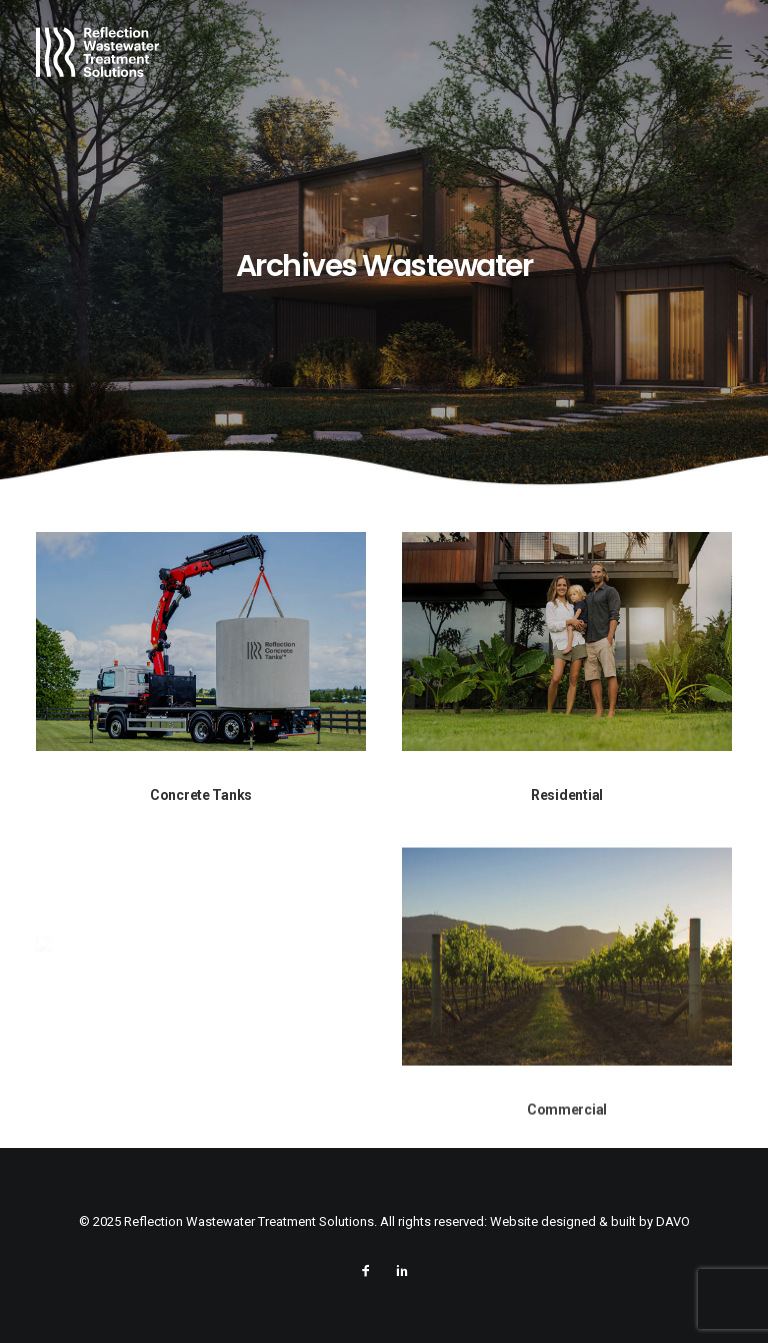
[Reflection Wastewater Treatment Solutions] (97, 52)
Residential (567, 795)
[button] (722, 52)
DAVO (673, 1221)
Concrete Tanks (201, 795)
